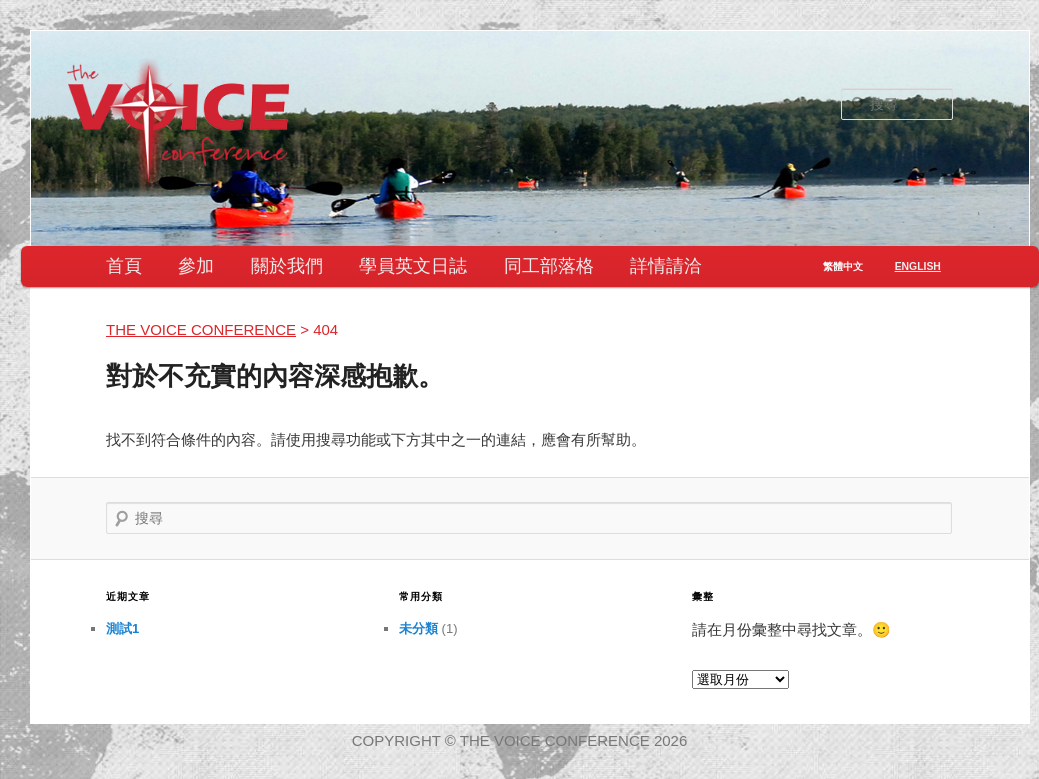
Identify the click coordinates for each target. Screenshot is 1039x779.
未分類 (418, 628)
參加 (196, 266)
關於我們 (287, 266)
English (918, 266)
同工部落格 (549, 266)
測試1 (122, 628)
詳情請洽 (666, 266)
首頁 (124, 266)
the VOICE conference (201, 329)
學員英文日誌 (413, 266)
